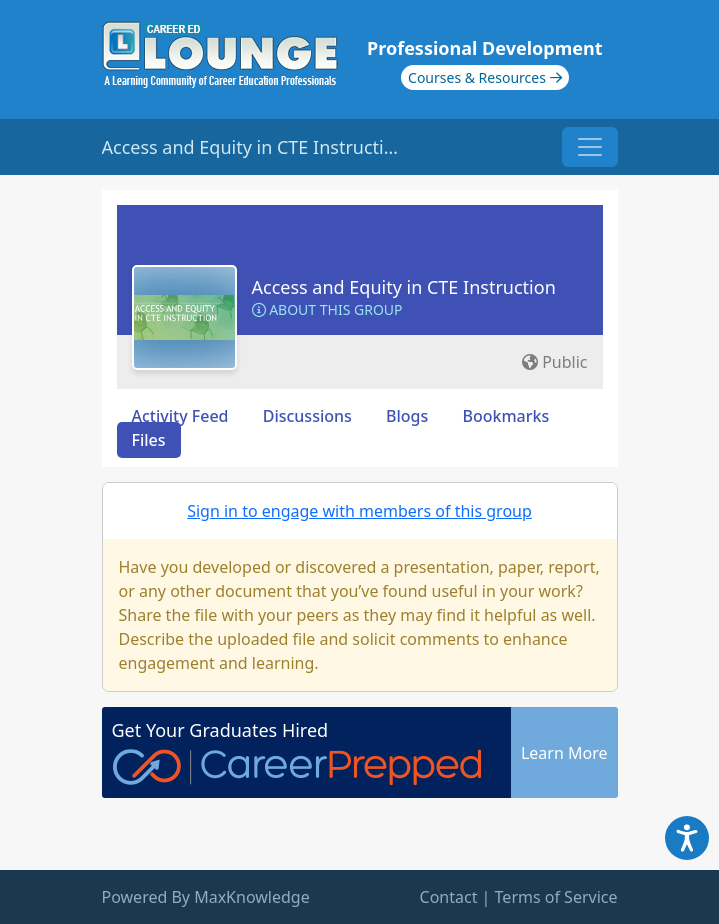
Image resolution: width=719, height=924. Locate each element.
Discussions (307, 416)
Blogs (407, 416)
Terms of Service (556, 897)
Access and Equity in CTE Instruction (404, 287)
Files (149, 440)
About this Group (327, 309)
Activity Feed (180, 416)
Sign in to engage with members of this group (359, 511)
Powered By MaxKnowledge (206, 897)
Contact (449, 897)
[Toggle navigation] (590, 147)
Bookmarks (505, 416)
